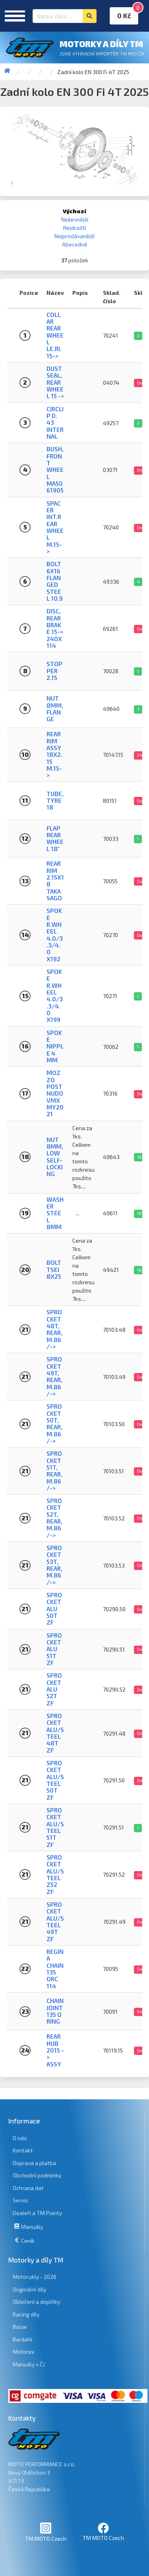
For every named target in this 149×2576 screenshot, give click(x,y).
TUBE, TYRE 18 (55, 800)
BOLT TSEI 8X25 (53, 1269)
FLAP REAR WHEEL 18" (55, 838)
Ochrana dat (28, 2188)
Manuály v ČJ (29, 2364)
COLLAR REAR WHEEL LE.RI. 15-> (55, 335)
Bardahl (22, 2339)
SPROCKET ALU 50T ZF (54, 1608)
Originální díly (29, 2289)
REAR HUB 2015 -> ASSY (55, 2050)
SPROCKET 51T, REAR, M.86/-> (54, 1470)
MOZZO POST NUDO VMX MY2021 (55, 1093)
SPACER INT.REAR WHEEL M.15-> (55, 527)
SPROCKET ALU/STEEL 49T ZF (55, 1921)
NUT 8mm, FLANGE (54, 708)
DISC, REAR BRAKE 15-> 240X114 (54, 628)
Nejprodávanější (74, 236)
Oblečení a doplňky (36, 2301)
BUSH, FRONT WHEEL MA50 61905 (55, 469)
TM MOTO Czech (45, 2532)
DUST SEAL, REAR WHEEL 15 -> (55, 382)
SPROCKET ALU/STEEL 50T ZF (55, 1780)
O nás (20, 2138)
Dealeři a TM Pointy (37, 2212)
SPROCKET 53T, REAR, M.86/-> (54, 1565)
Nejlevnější (74, 219)
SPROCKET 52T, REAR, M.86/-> (54, 1518)
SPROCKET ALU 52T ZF (54, 1689)
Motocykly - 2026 (34, 2276)
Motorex (23, 2351)
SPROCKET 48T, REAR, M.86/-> (54, 1329)
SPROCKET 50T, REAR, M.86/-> (54, 1423)
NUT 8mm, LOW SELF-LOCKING (54, 1157)
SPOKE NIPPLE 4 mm (55, 1046)
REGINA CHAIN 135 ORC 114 (55, 1969)
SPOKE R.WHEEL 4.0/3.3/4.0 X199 (54, 995)
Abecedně (74, 244)
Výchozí (74, 211)
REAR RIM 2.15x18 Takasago (55, 880)
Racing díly (26, 2314)
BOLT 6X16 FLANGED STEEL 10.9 (54, 581)
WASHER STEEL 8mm (55, 1213)
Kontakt (23, 2150)
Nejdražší (74, 227)
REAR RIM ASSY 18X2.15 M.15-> (54, 754)
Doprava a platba (34, 2163)
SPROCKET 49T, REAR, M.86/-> (54, 1376)
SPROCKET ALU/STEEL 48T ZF (55, 1733)
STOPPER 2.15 (54, 670)
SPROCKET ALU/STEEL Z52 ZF (55, 1874)
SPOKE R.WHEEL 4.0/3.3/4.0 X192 (54, 934)
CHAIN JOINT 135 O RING (55, 2011)
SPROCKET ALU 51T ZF (54, 1649)
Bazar (20, 2326)
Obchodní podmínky (37, 2175)
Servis (20, 2200)
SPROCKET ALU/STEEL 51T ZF (55, 1827)
